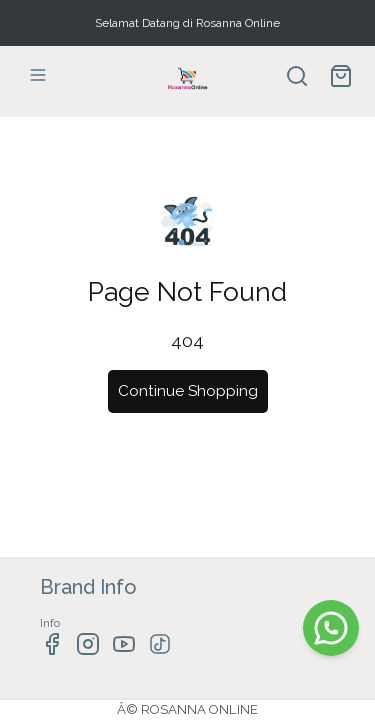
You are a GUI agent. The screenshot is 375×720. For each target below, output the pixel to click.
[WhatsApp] (331, 628)
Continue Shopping (188, 391)
